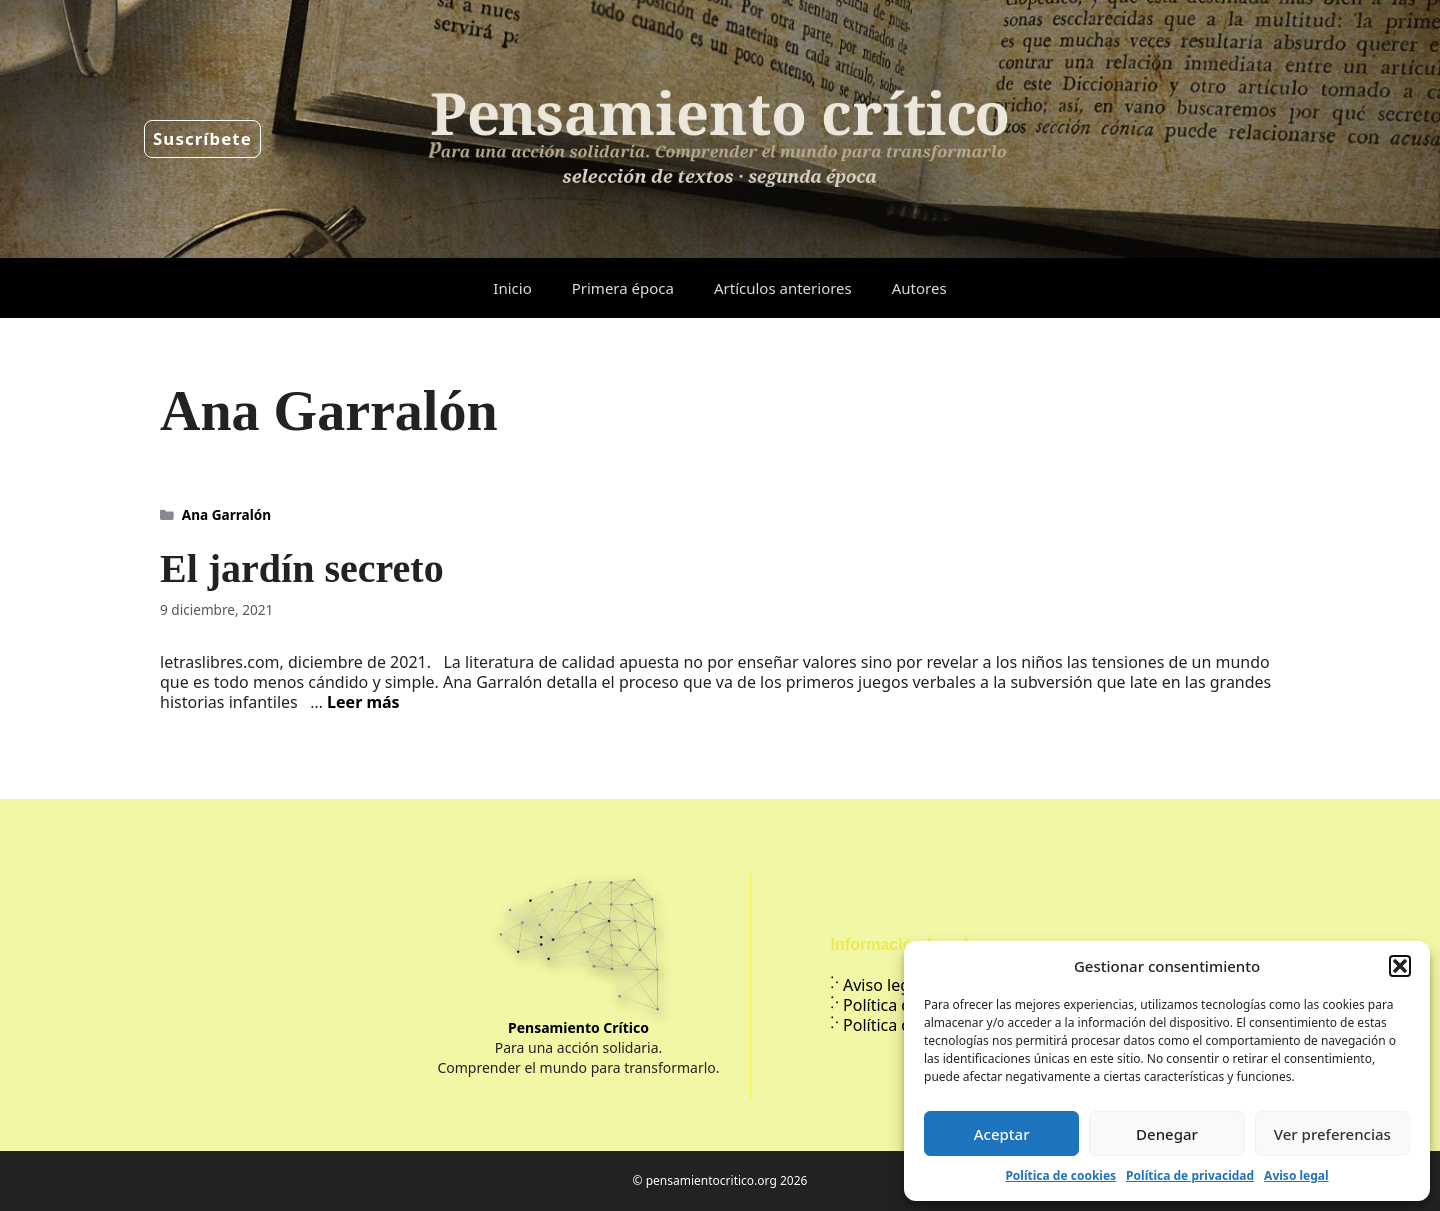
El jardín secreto (302, 568)
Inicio (512, 288)
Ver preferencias (1332, 1134)
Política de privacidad (1190, 1175)
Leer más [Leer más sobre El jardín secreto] (363, 702)
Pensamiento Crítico (578, 1027)
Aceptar (1002, 1134)
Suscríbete (202, 138)
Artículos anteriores (783, 288)
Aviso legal (1296, 1175)
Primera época (623, 288)
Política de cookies (1060, 1175)
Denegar (1167, 1134)
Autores (919, 288)
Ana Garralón (226, 514)
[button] (1400, 966)
